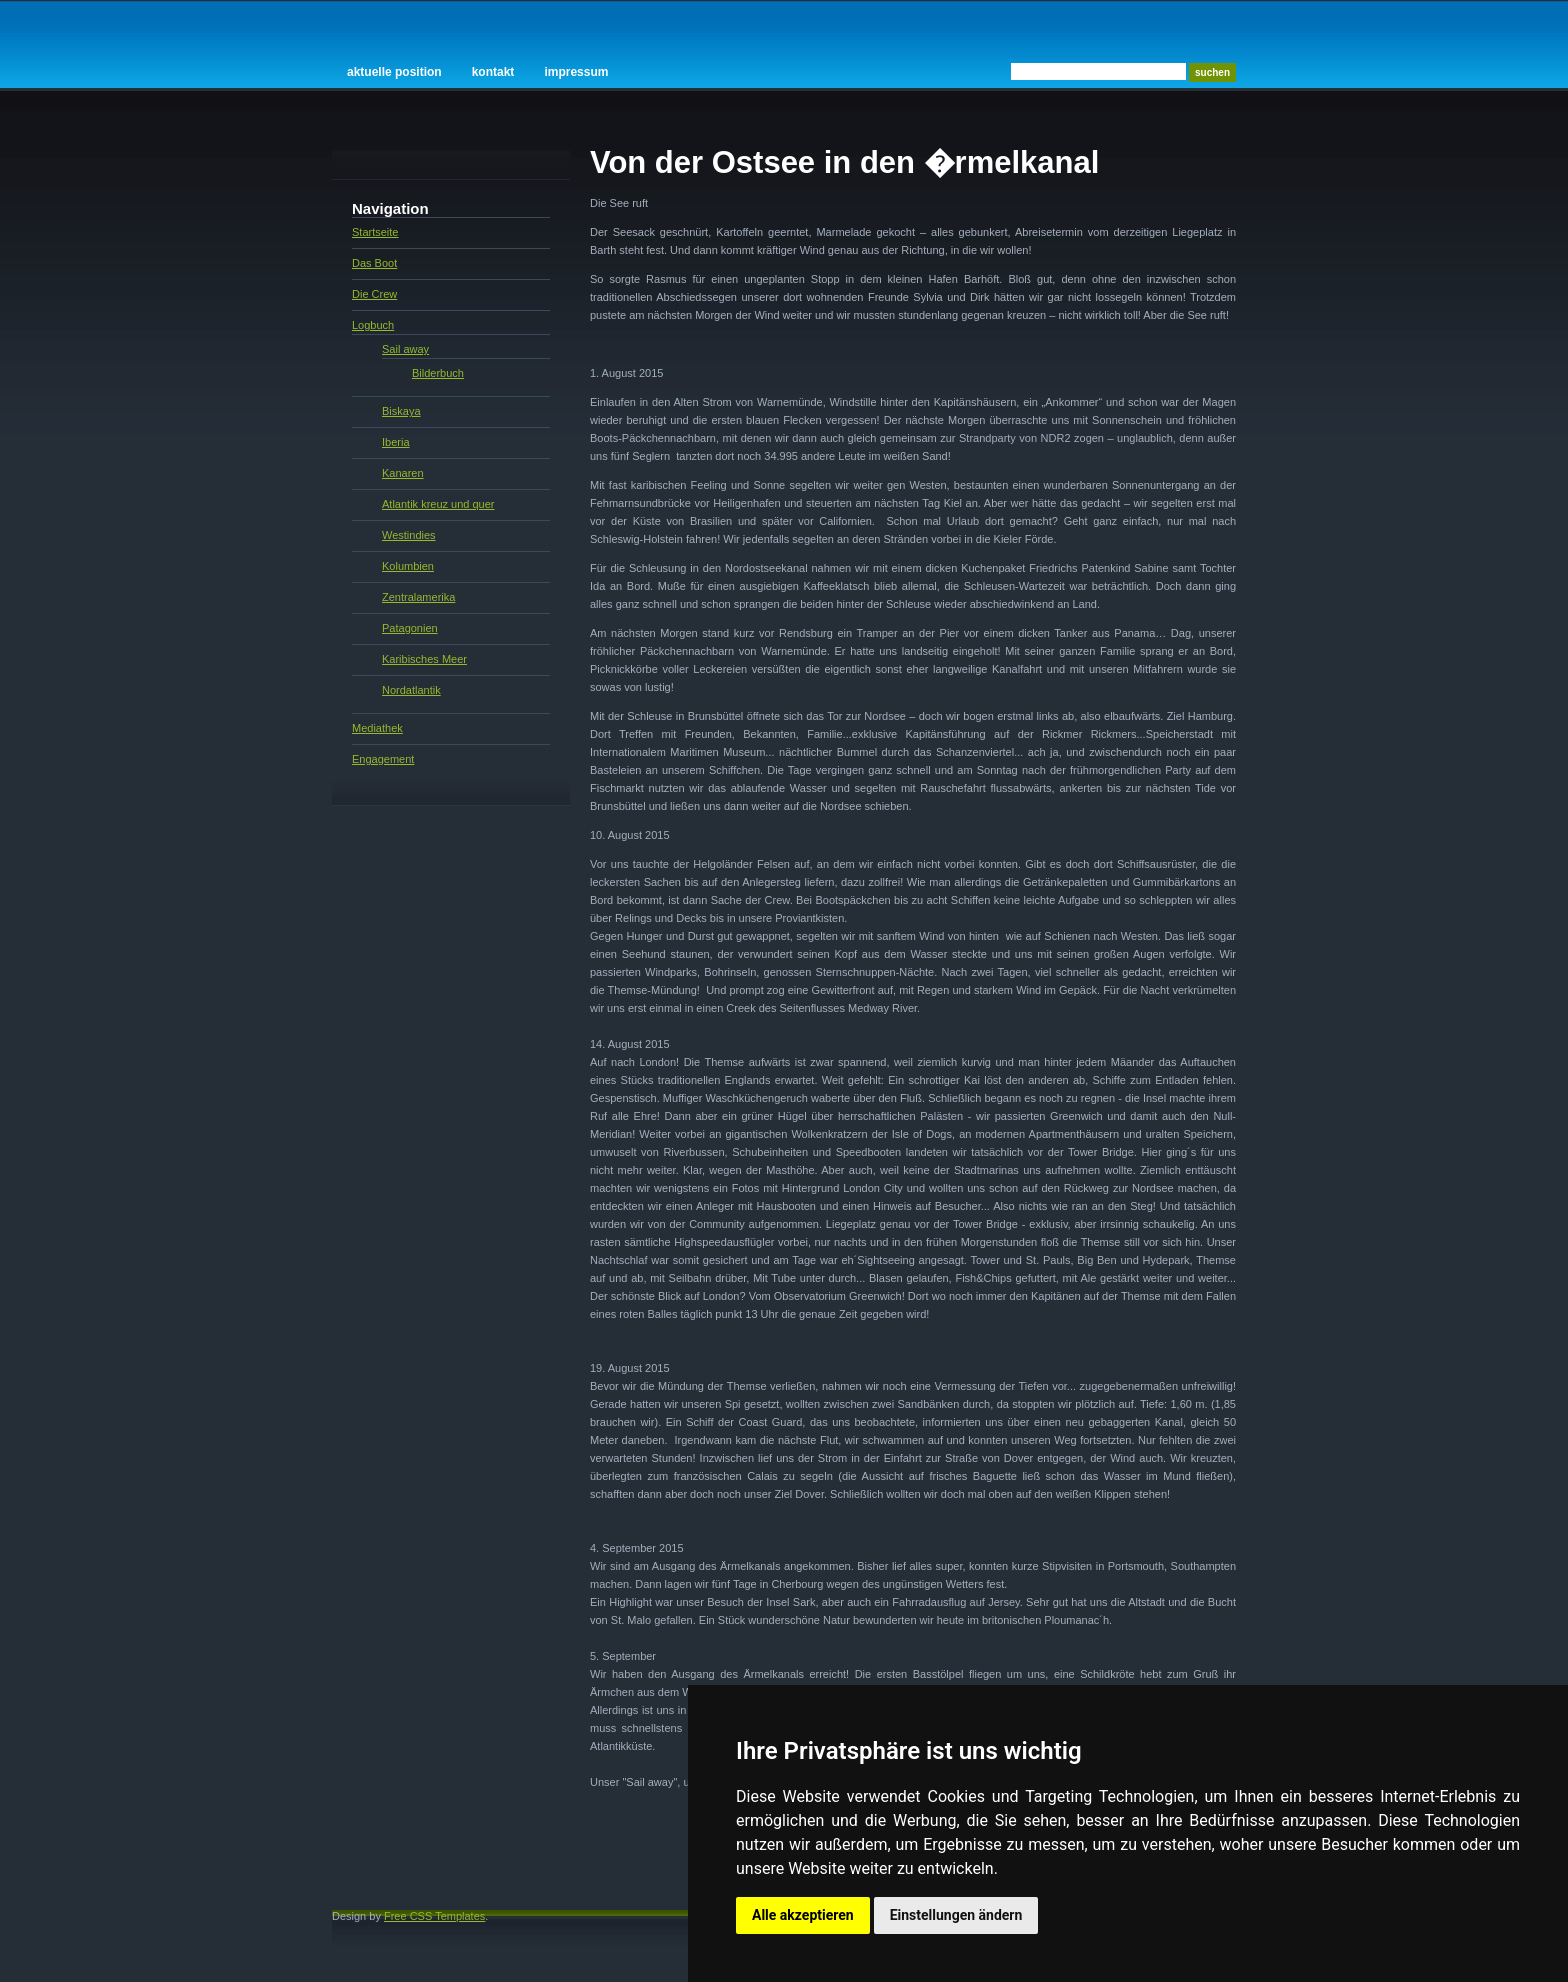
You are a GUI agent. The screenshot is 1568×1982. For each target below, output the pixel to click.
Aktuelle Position (394, 72)
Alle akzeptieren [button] (803, 1915)
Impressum (576, 72)
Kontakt (493, 72)
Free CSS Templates (434, 1916)
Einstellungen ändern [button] (956, 1915)
